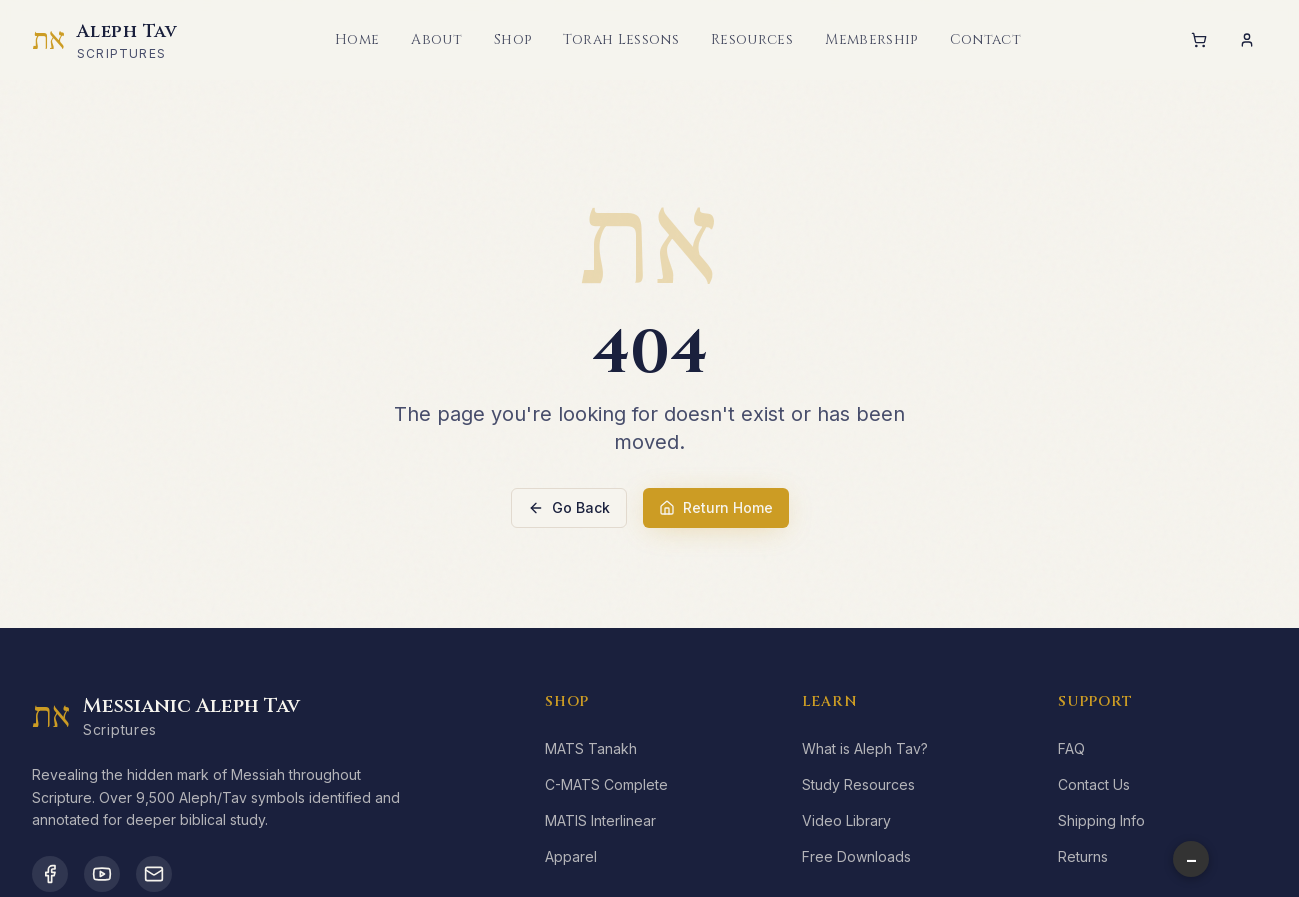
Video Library (846, 820)
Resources (752, 39)
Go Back (569, 507)
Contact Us (1094, 784)
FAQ (1071, 748)
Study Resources (858, 784)
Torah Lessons (621, 39)
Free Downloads (856, 856)
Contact (985, 39)
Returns (1083, 856)
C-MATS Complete (606, 784)
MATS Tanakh (591, 748)
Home (357, 39)
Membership (871, 39)
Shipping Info (1101, 820)
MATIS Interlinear (600, 820)
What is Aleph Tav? (865, 748)
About (436, 39)
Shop (512, 39)
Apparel (571, 856)
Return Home (716, 507)
